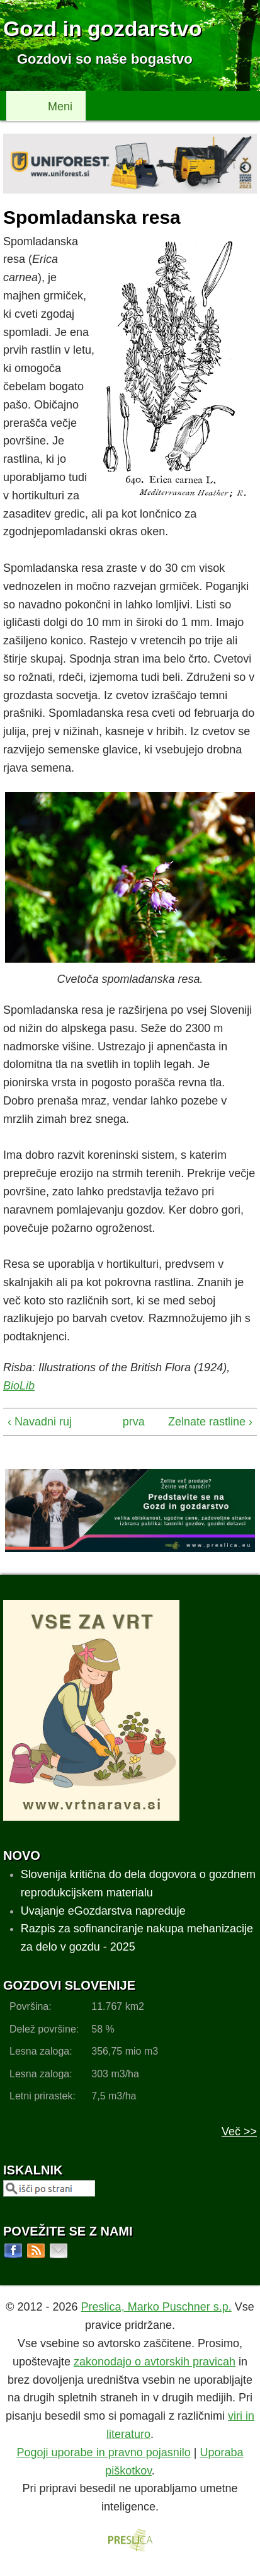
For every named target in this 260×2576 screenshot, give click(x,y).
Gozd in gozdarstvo (102, 28)
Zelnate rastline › (210, 1421)
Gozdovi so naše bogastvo (105, 59)
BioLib (19, 1385)
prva (128, 1421)
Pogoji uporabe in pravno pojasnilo (104, 2452)
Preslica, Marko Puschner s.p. (156, 2306)
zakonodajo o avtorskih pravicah (154, 2361)
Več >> (239, 2131)
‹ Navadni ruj (40, 1421)
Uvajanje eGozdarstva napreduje (103, 1911)
